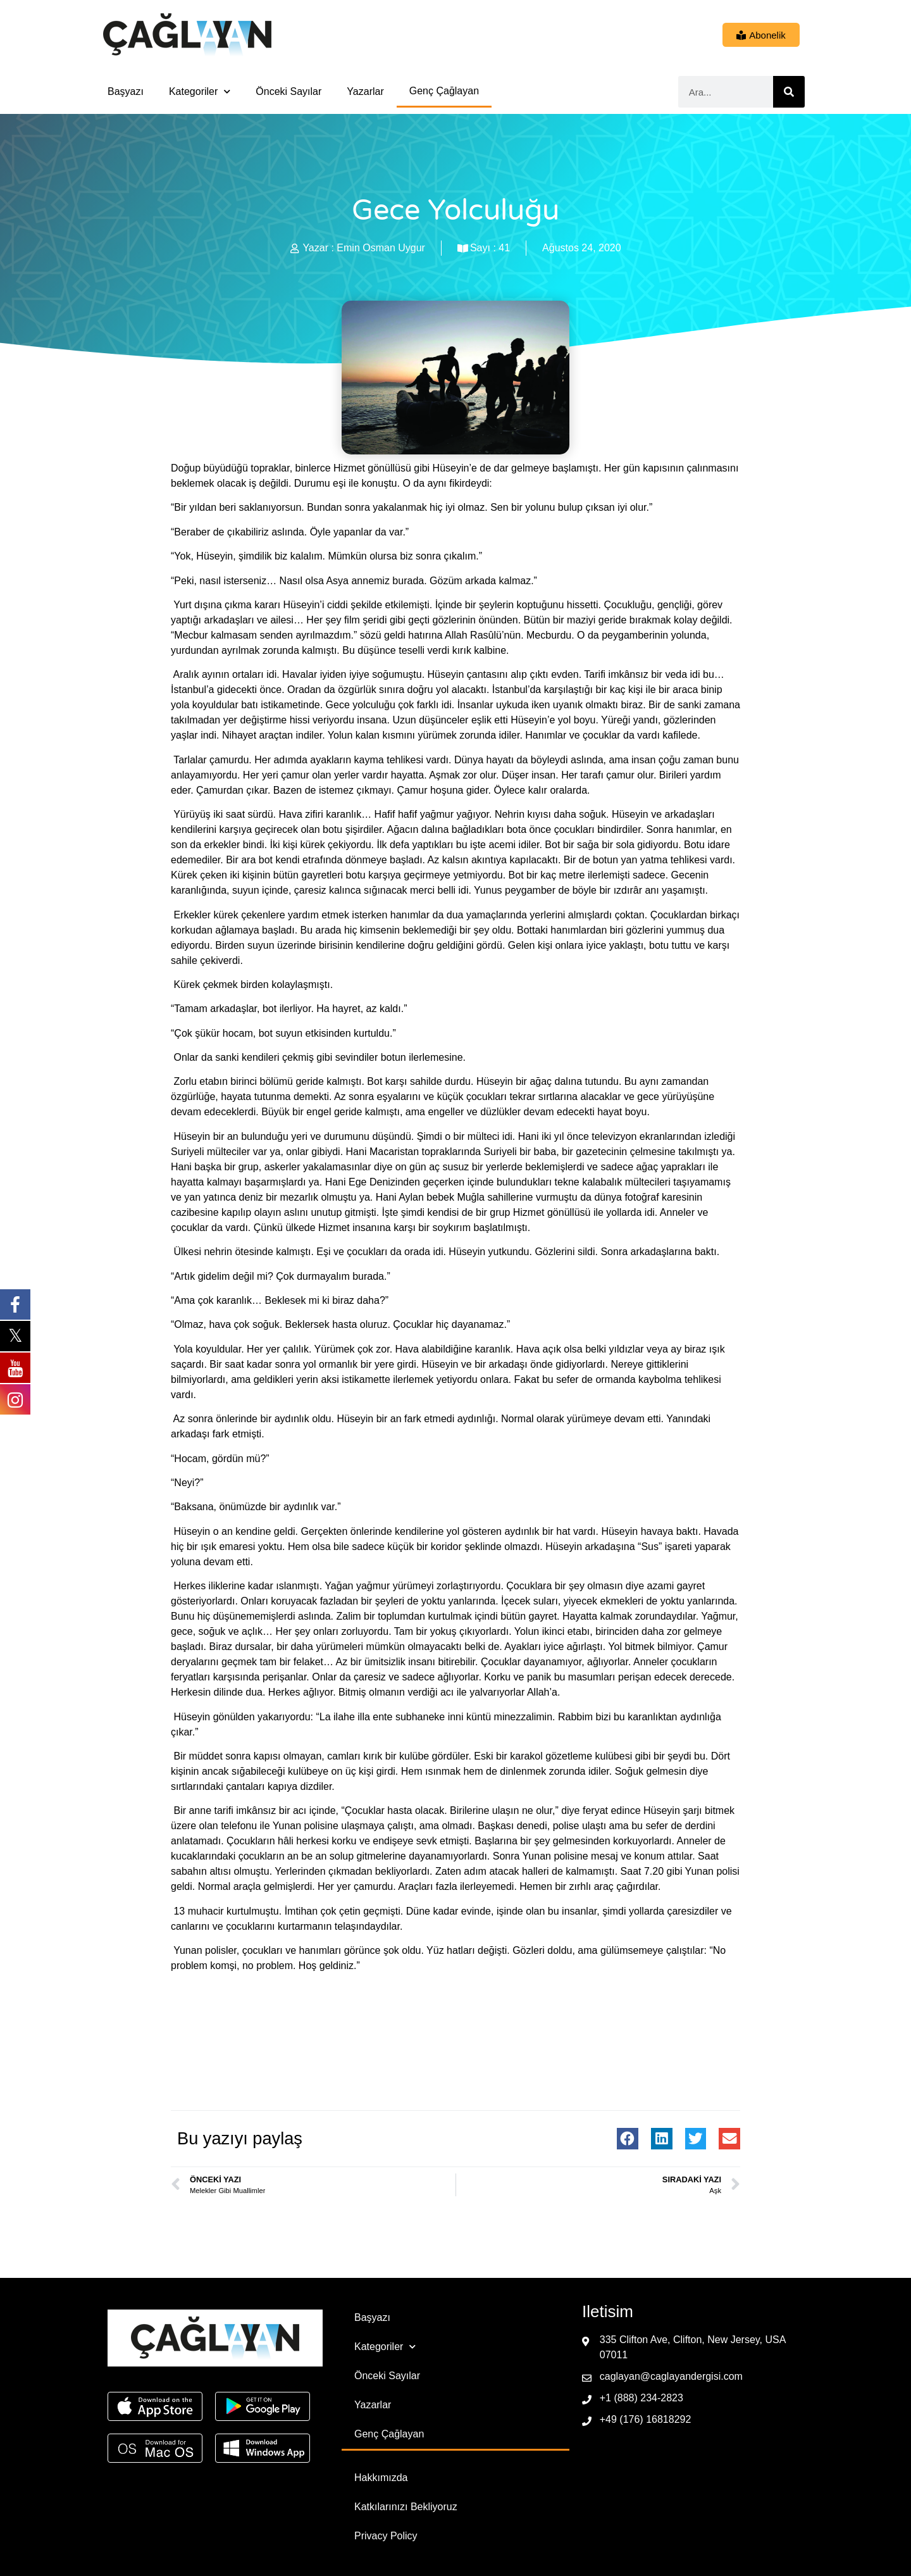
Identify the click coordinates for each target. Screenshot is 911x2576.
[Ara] (789, 92)
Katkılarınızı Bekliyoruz (405, 2506)
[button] (627, 2138)
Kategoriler (199, 91)
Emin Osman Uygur (381, 247)
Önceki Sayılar (288, 91)
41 (504, 247)
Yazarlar (365, 91)
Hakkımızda (380, 2477)
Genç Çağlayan (444, 90)
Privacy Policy (386, 2535)
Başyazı (126, 91)
